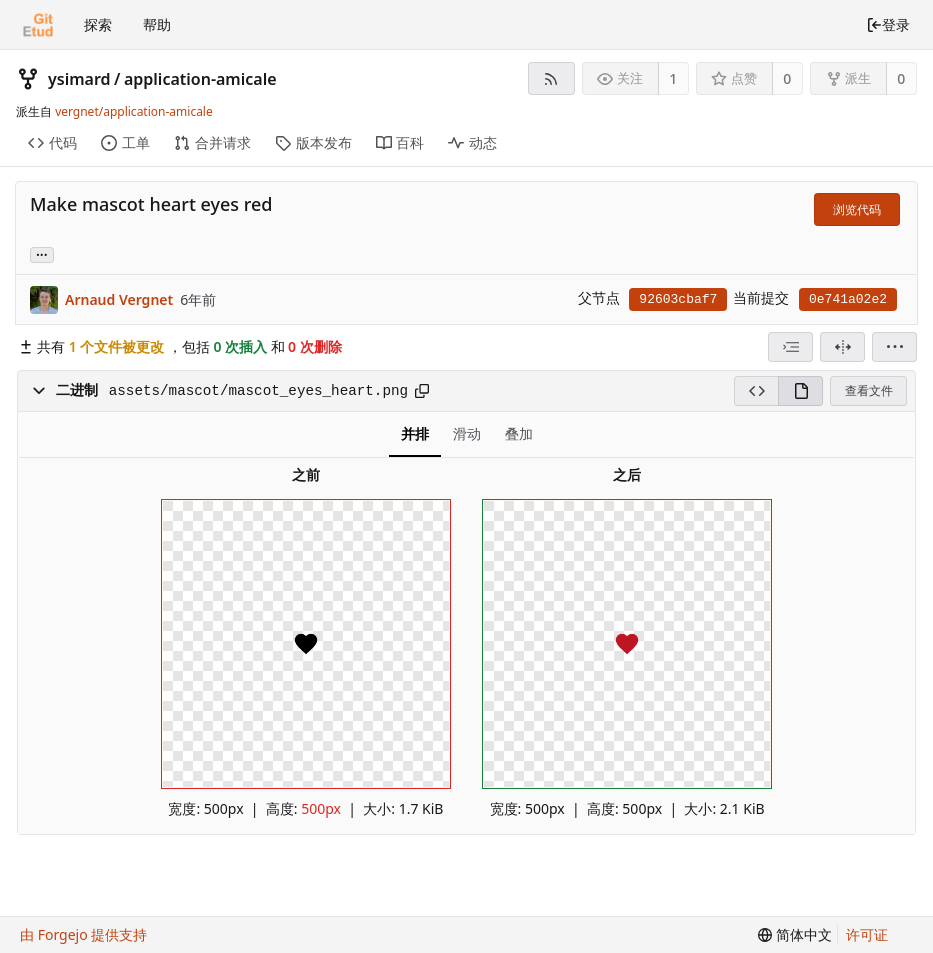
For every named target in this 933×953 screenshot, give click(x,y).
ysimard (79, 79)
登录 (888, 24)
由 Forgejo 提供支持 (83, 934)
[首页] (38, 25)
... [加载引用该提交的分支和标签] (42, 253)
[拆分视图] (842, 347)
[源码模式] (756, 391)
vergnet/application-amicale (134, 111)
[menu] (894, 347)
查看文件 (869, 390)
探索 (98, 24)
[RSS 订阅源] (551, 78)
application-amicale (200, 79)
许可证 (867, 934)
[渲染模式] (800, 391)
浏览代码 (857, 209)
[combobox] (790, 347)
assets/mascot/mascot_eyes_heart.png (258, 391)
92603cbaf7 (678, 299)
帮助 (157, 24)
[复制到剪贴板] (422, 391)
